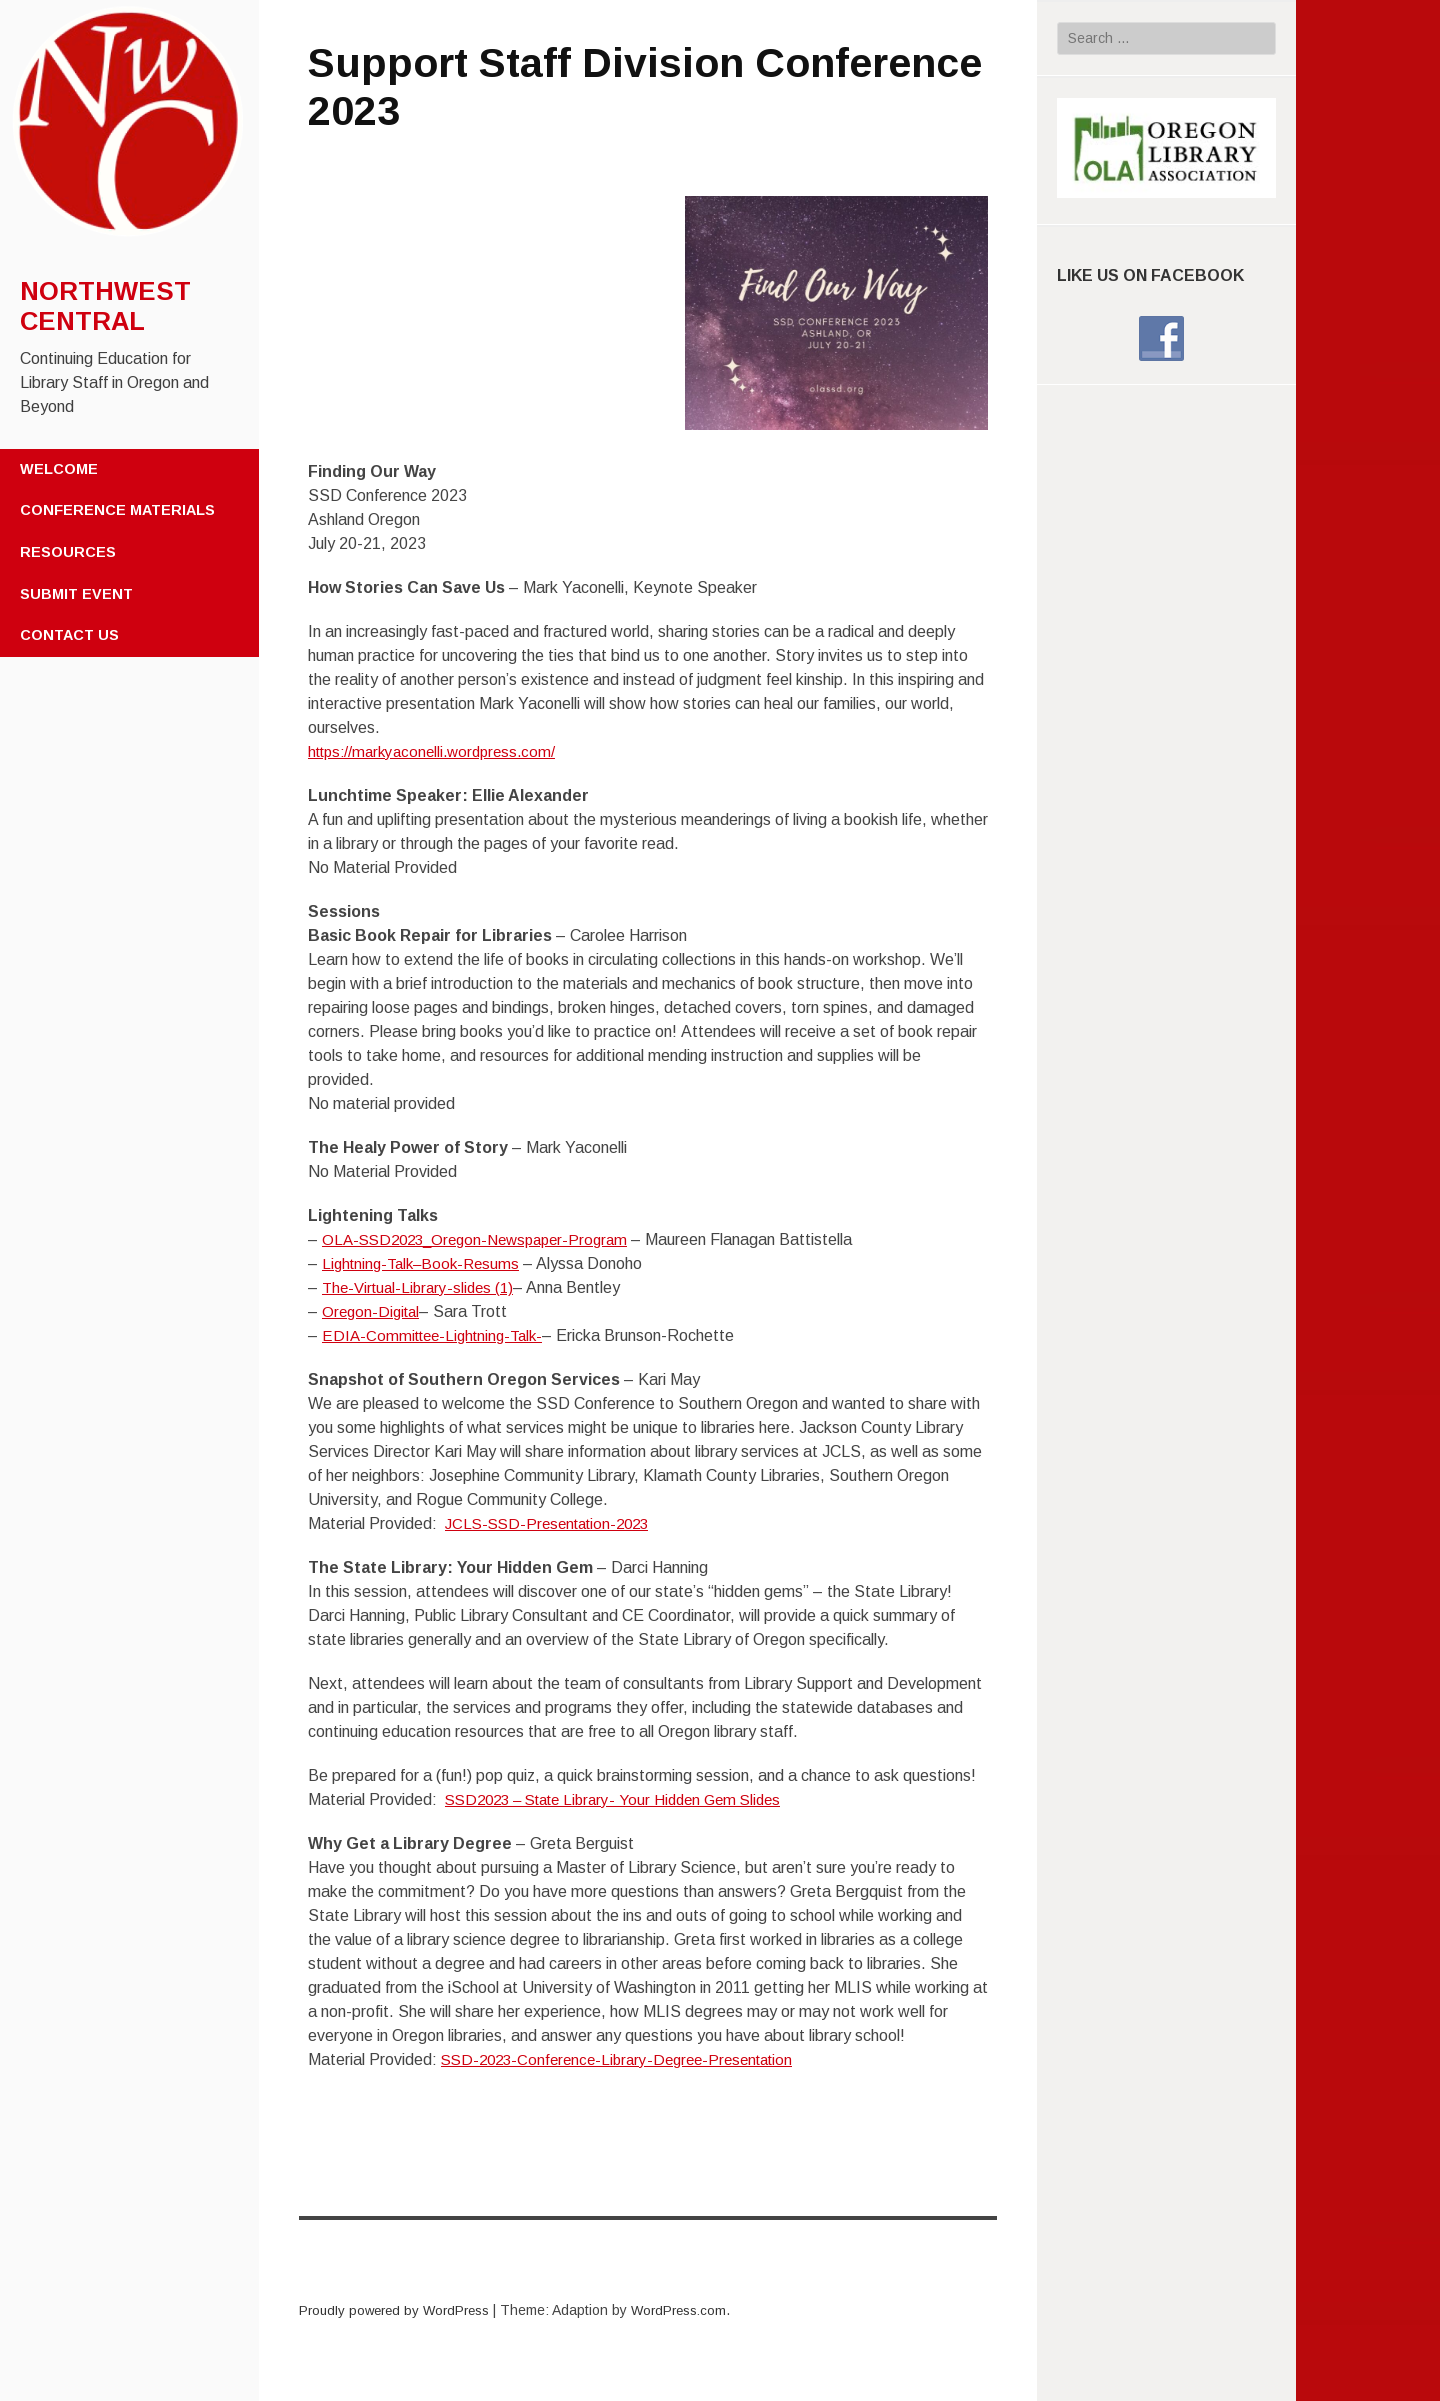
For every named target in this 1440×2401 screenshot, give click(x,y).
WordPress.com (694, 2310)
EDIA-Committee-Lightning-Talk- (439, 1335)
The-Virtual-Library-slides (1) (423, 1287)
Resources (68, 552)
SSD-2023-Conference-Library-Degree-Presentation (627, 2059)
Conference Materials (117, 510)
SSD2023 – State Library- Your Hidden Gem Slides (625, 1799)
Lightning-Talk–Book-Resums (426, 1263)
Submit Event (76, 594)
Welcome (59, 469)
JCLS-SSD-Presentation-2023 (554, 1523)
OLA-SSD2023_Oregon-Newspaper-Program (484, 1239)
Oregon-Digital (373, 1311)
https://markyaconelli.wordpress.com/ (439, 751)
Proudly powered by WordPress (400, 2310)
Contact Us (69, 635)
